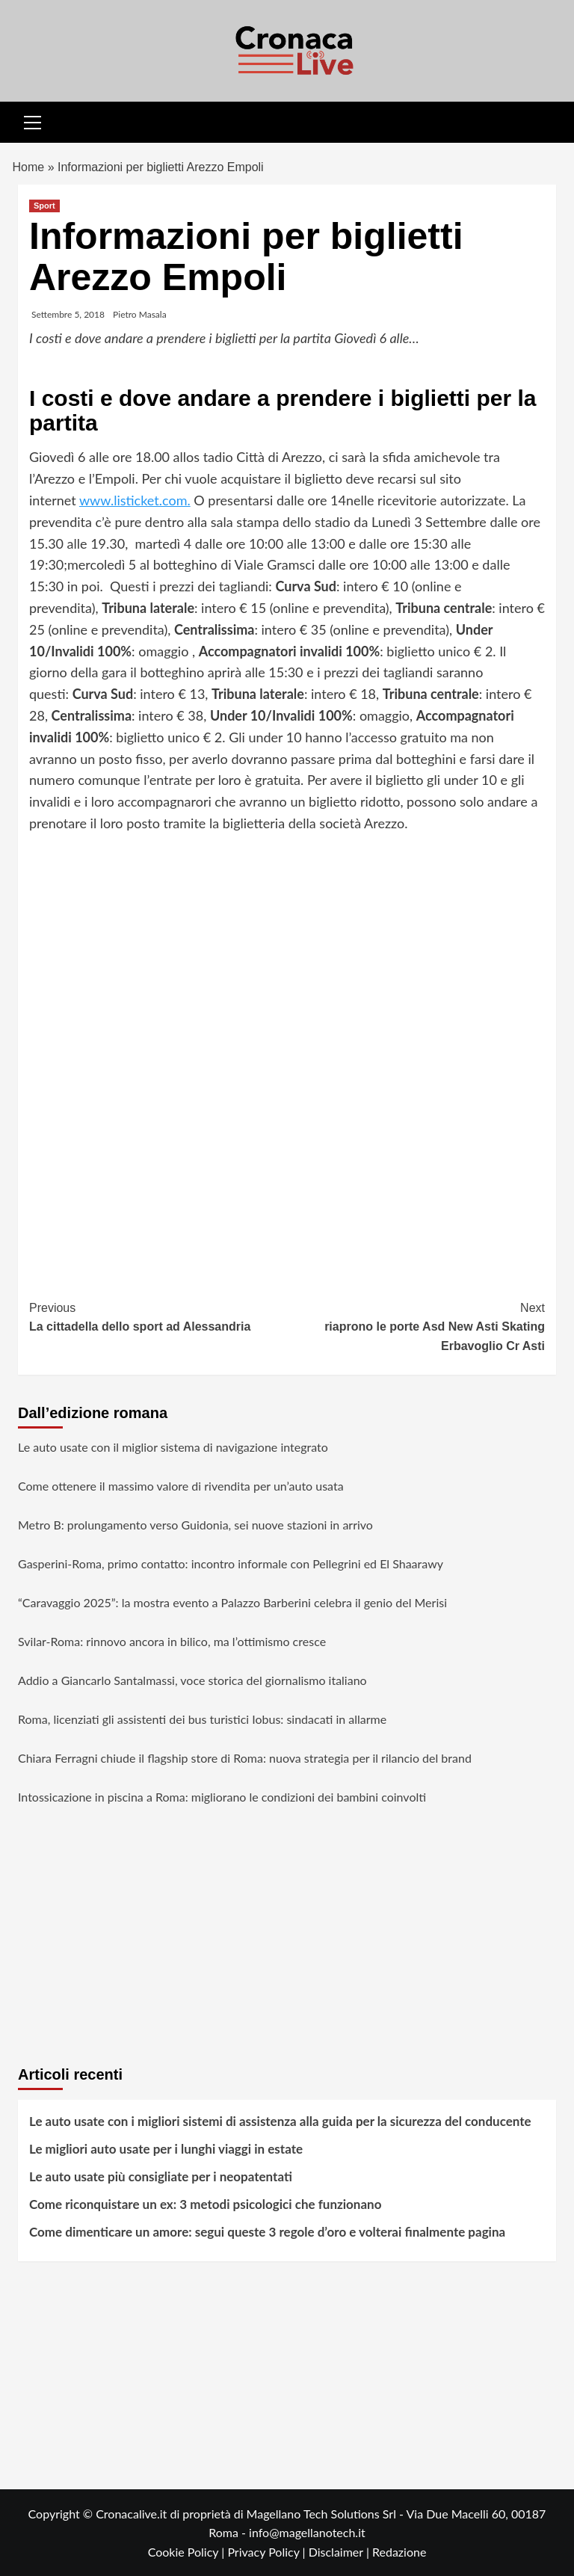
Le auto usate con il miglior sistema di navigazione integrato (173, 1447)
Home (29, 167)
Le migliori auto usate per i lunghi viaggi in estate (166, 2149)
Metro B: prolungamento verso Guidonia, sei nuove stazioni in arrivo (195, 1524)
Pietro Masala (140, 314)
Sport (44, 205)
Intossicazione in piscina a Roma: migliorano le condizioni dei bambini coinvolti (222, 1797)
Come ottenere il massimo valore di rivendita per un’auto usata (181, 1486)
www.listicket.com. (135, 500)
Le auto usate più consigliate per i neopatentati (160, 2176)
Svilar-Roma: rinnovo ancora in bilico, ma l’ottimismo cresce (172, 1641)
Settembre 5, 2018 (68, 314)
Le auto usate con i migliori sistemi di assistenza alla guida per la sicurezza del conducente (280, 2121)
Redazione (399, 2552)
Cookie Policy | (188, 2552)
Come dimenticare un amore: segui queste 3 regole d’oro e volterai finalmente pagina (267, 2232)
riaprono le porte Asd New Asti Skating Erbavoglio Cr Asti (416, 1325)
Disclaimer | (340, 2552)
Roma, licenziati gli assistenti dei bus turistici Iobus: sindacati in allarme (202, 1719)
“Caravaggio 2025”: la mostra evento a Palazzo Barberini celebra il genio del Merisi (232, 1602)
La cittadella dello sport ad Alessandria (158, 1316)
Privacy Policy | (267, 2552)
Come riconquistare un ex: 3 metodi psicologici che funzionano (205, 2204)
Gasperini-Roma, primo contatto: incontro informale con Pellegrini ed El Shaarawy (230, 1563)
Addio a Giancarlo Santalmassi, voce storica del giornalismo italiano (192, 1680)
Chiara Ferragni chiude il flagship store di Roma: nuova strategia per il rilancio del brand (245, 1758)
